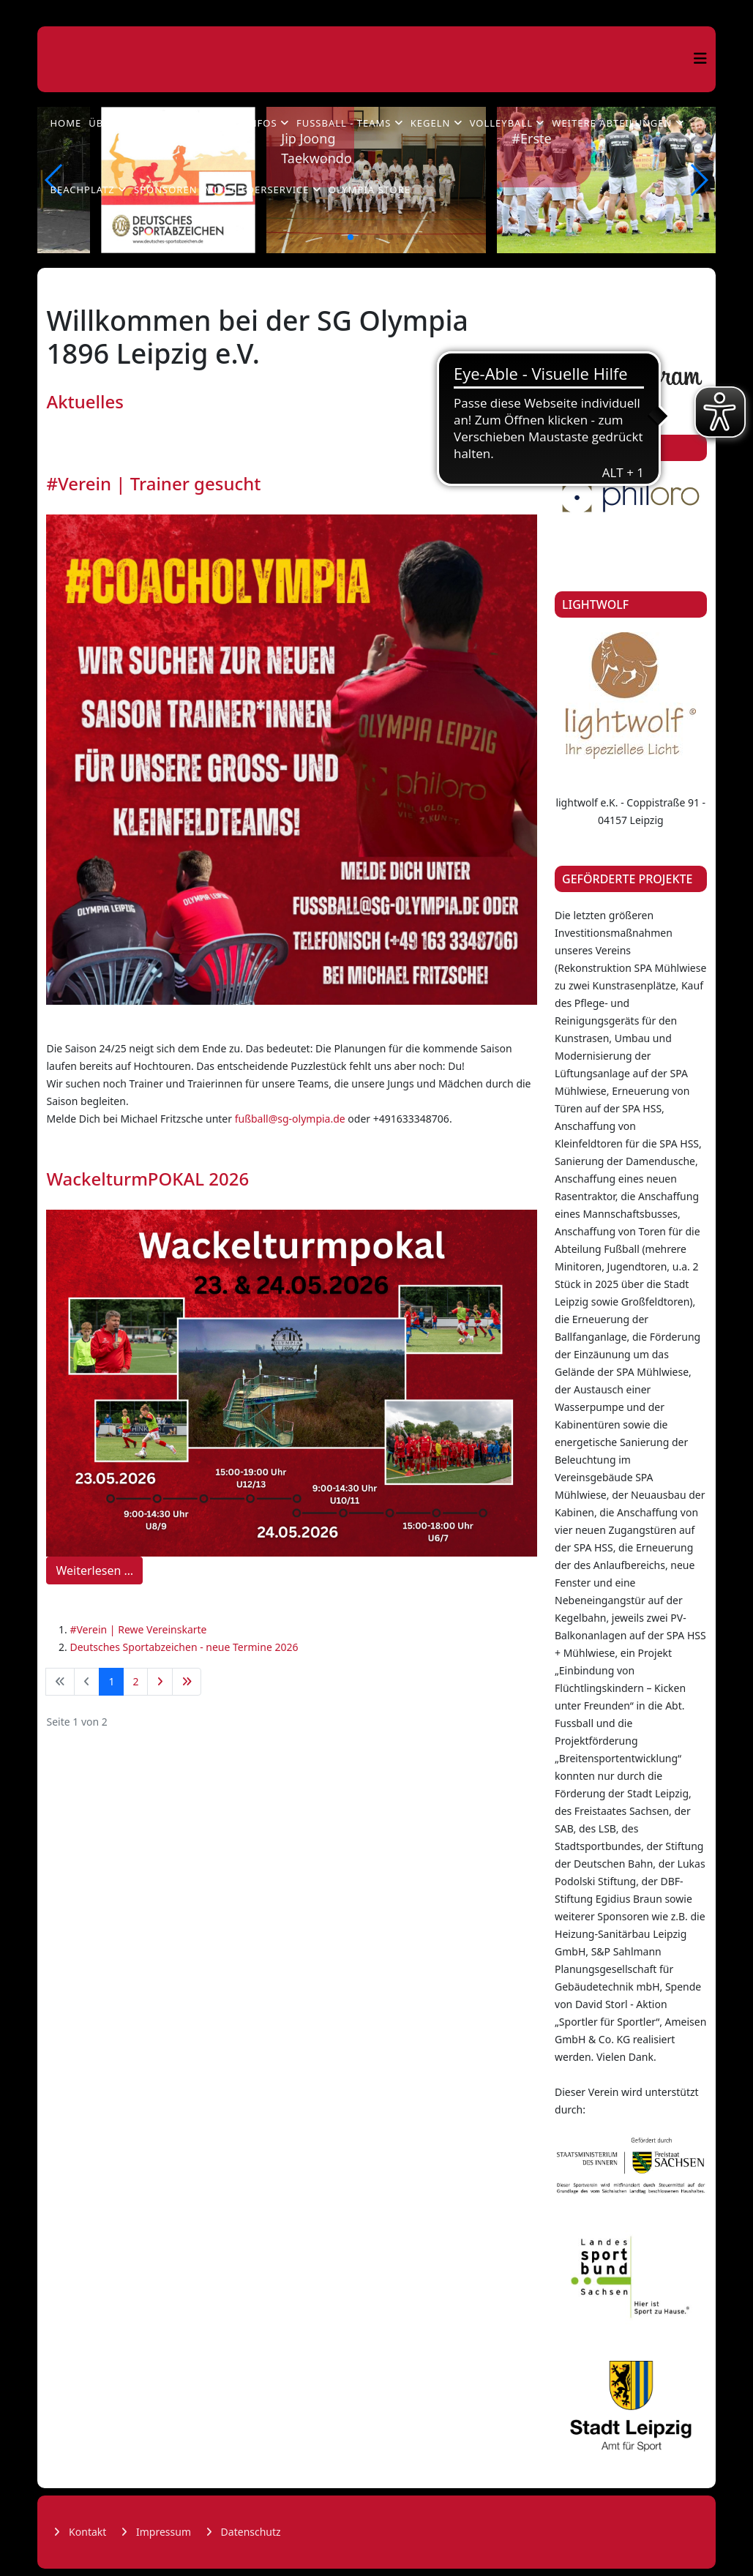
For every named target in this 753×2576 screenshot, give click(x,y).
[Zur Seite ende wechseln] (186, 1682)
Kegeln (431, 123)
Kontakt (86, 2532)
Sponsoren (166, 189)
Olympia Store (370, 189)
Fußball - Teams (344, 123)
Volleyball (501, 123)
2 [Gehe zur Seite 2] (135, 1681)
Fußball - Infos (230, 123)
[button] (337, 237)
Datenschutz (249, 2532)
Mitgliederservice (257, 189)
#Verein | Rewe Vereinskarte (138, 1629)
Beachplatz (82, 189)
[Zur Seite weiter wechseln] (160, 1682)
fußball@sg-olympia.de (290, 1119)
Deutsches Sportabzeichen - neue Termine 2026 (184, 1647)
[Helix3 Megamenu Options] (700, 58)
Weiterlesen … (94, 1570)
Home (65, 123)
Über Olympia (127, 123)
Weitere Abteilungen (612, 123)
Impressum (162, 2532)
